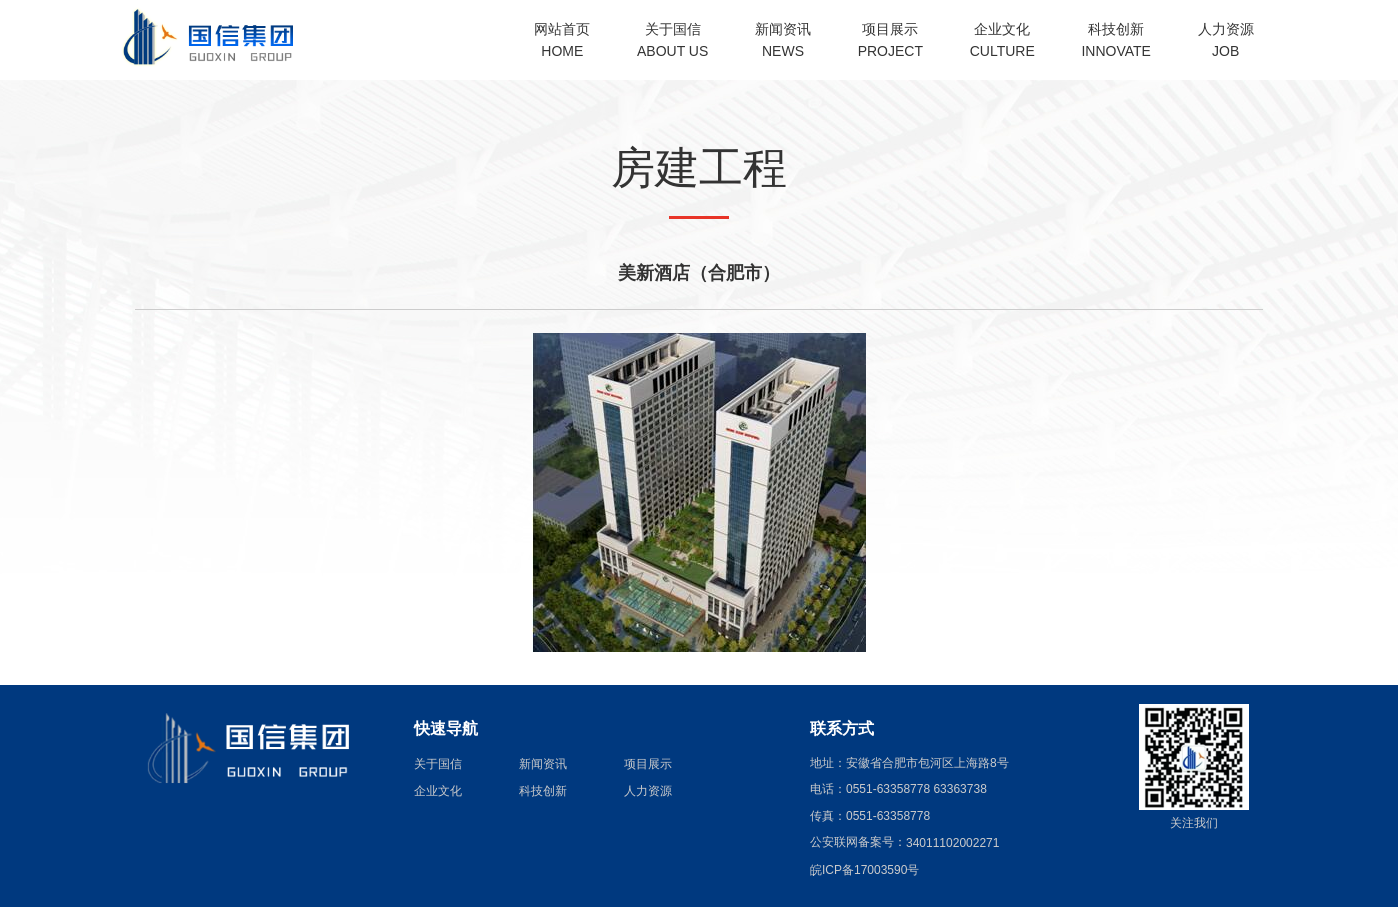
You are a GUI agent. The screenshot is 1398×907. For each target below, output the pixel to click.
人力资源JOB (1226, 40)
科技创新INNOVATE (1116, 40)
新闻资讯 (543, 763)
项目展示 (648, 763)
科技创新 (543, 790)
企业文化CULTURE (1002, 40)
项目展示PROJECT (890, 40)
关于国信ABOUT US (672, 40)
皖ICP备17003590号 (864, 870)
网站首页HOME (562, 40)
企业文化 (438, 790)
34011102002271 (952, 843)
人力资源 (648, 790)
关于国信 (438, 763)
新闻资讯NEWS (783, 40)
